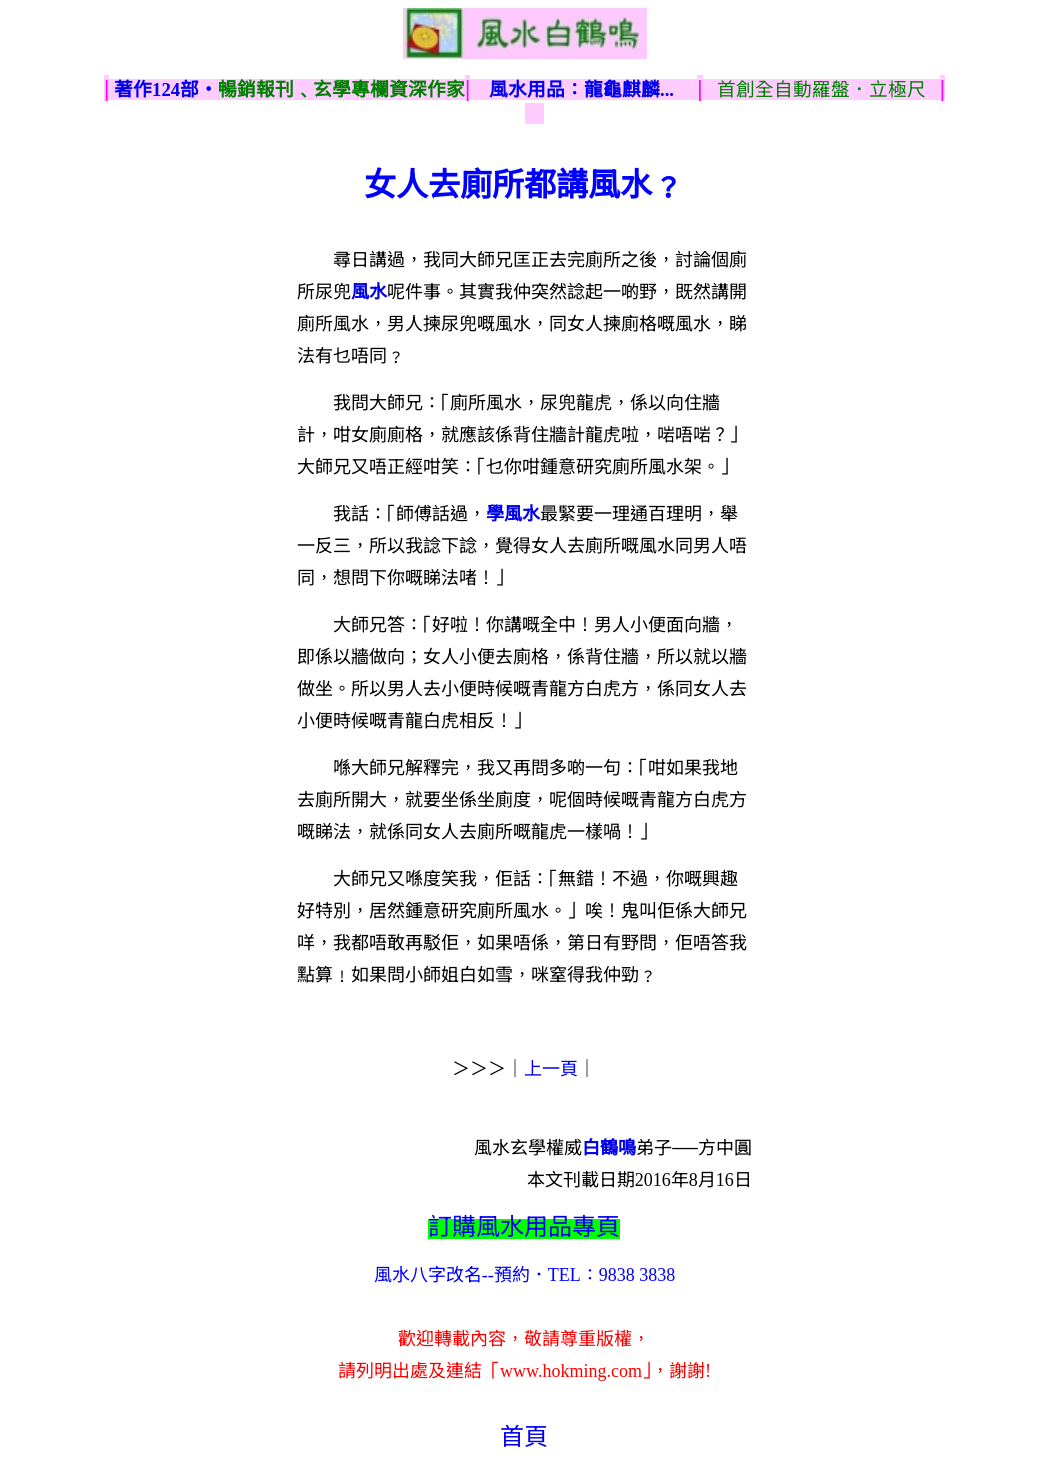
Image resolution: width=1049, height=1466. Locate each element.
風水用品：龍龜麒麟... (581, 89)
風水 (369, 292)
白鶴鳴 (609, 1148)
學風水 (513, 514)
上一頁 (551, 1069)
